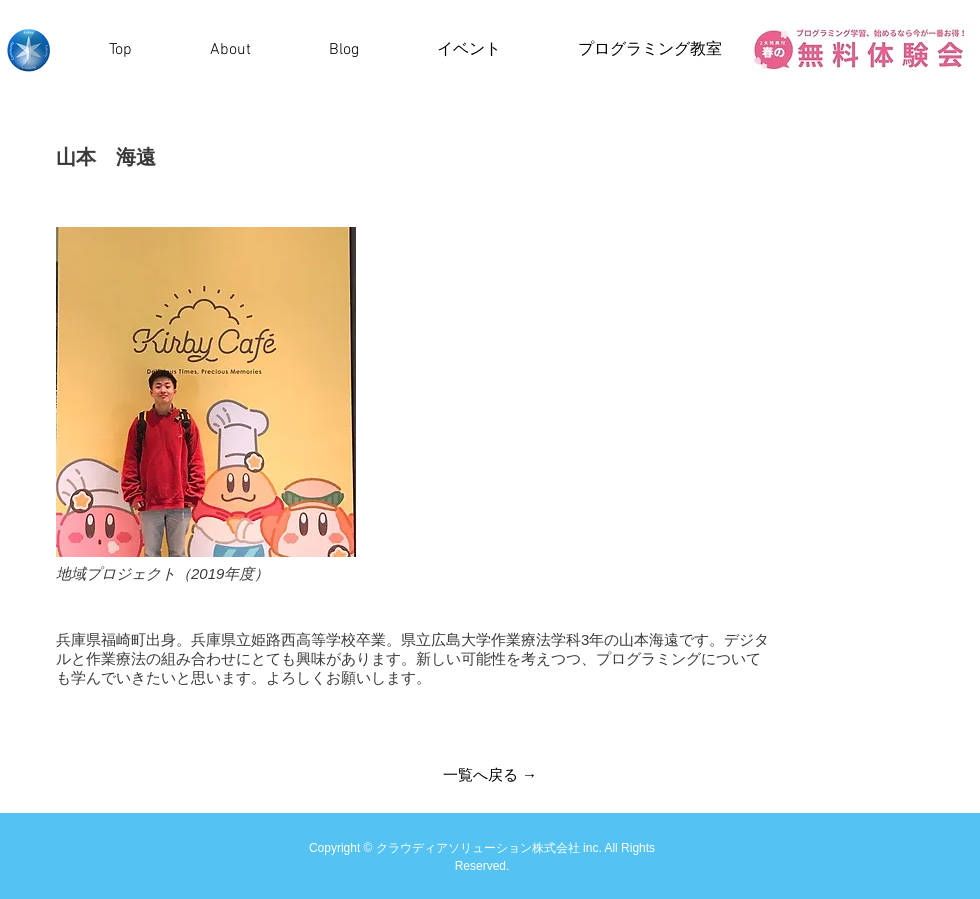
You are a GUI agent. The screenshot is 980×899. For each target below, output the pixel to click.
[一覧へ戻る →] (490, 774)
